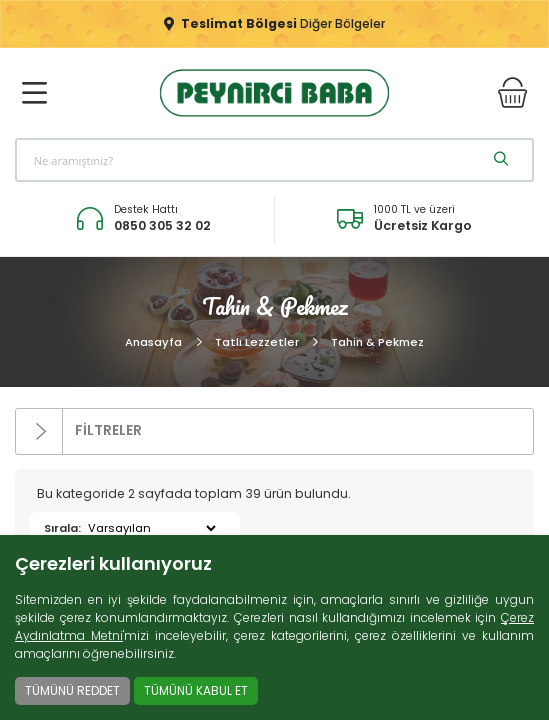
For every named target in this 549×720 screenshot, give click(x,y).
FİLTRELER (79, 431)
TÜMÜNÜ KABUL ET (196, 690)
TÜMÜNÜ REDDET (72, 690)
